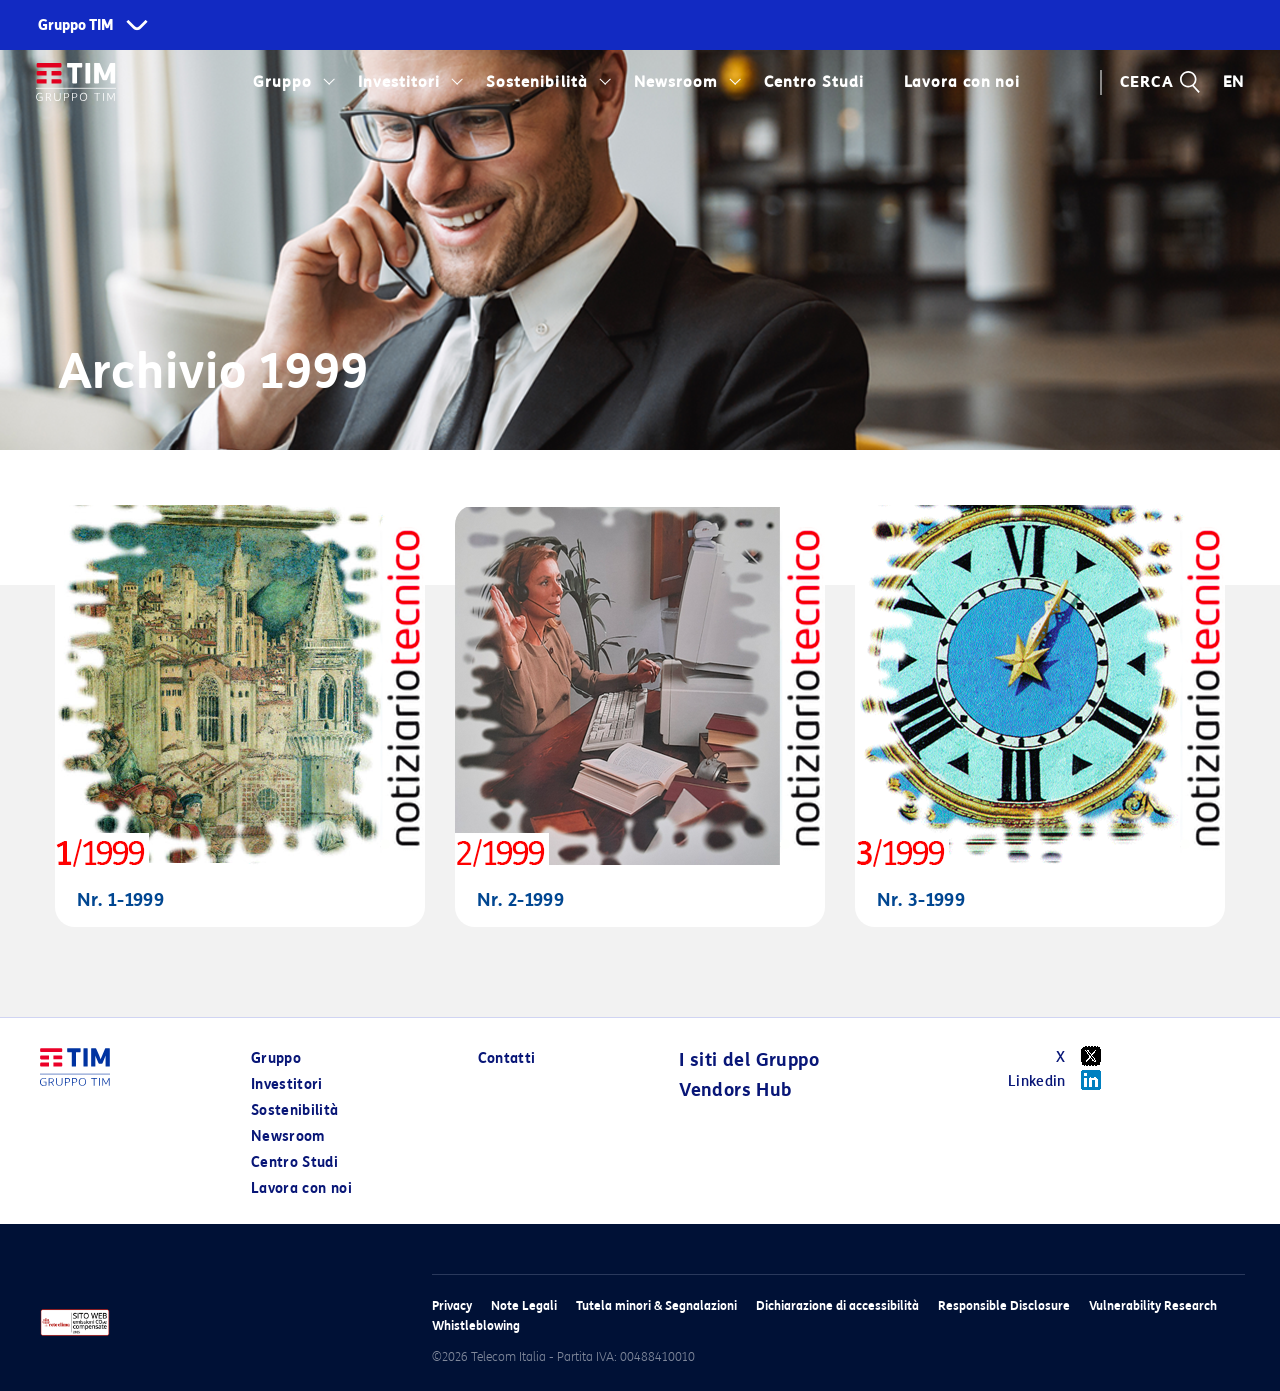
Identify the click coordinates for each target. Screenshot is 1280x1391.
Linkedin (1061, 1080)
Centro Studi (814, 82)
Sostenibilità (536, 82)
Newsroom (676, 82)
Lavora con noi (962, 82)
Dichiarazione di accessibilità (837, 1305)
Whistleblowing (476, 1325)
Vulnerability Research (1153, 1305)
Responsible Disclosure (1004, 1305)
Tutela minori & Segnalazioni (656, 1305)
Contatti (507, 1058)
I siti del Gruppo (749, 1060)
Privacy (452, 1305)
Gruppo (282, 82)
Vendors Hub (735, 1090)
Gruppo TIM (76, 25)
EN (1234, 82)
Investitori (399, 82)
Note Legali (524, 1305)
